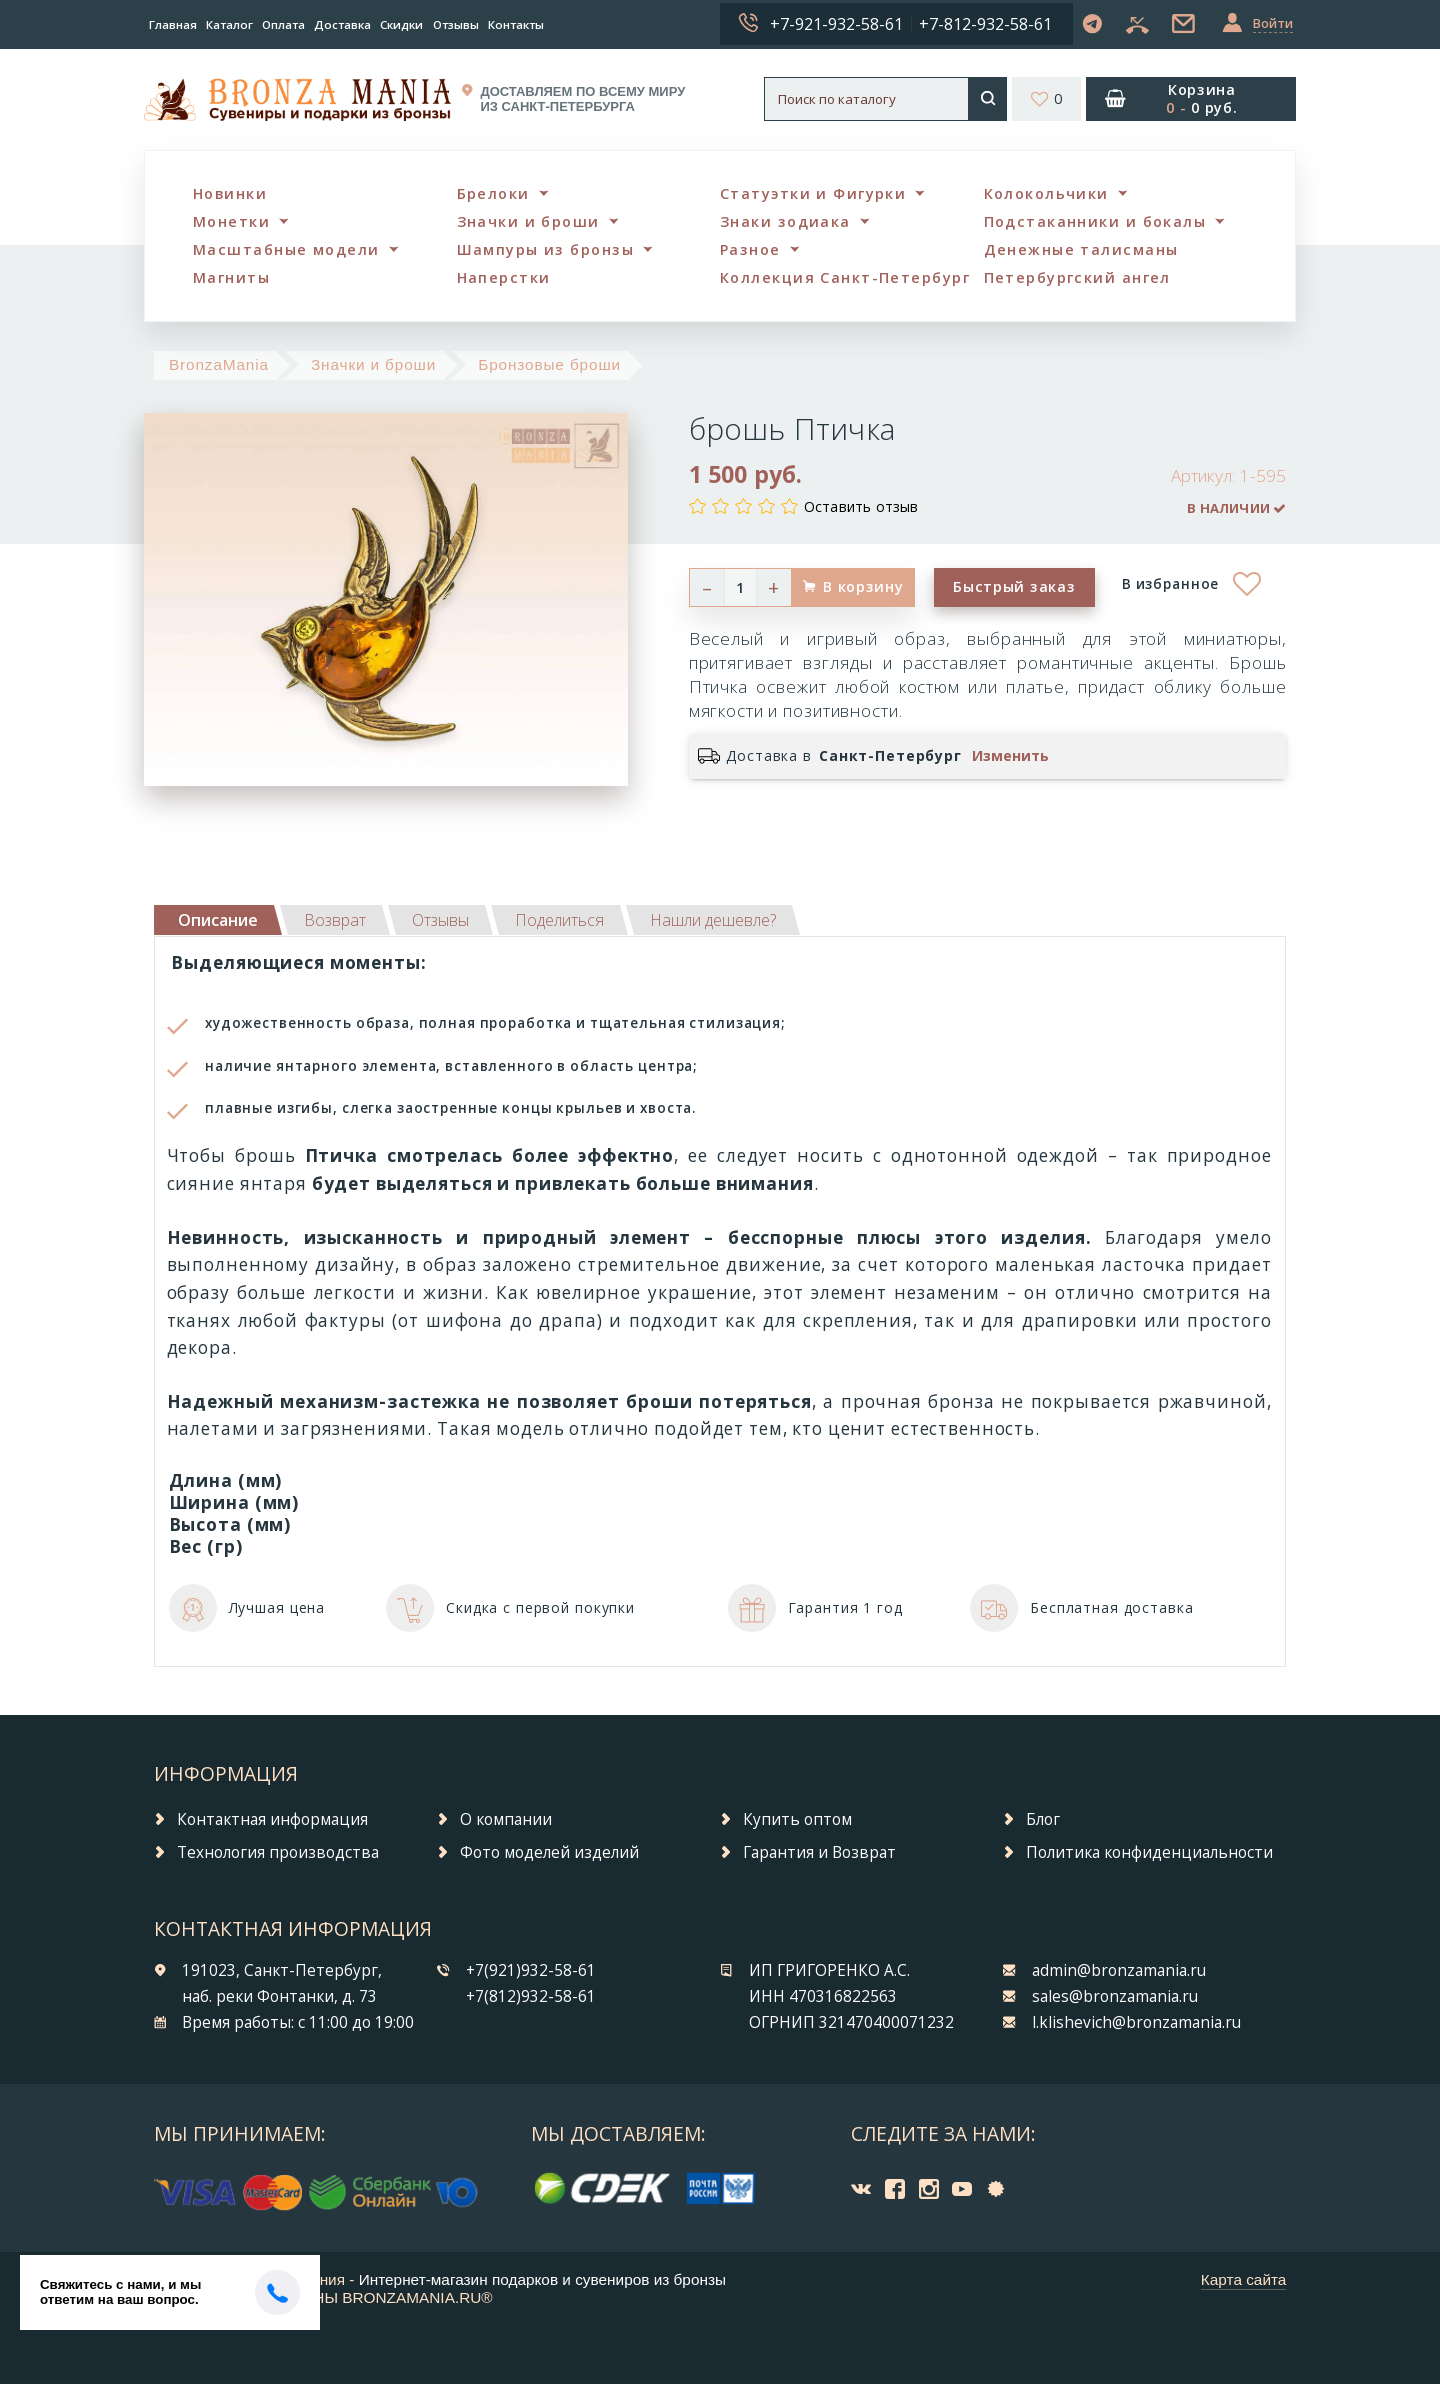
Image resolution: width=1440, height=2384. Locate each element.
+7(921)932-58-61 (531, 1970)
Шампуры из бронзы (545, 249)
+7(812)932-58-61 (531, 1996)
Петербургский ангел (1077, 277)
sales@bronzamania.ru (1115, 1996)
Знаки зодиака (785, 221)
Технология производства (278, 1852)
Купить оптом (797, 1819)
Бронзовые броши (549, 364)
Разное (750, 249)
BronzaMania (219, 364)
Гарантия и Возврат (819, 1852)
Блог (1043, 1819)
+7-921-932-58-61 (836, 24)
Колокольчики (1046, 193)
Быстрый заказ (1014, 586)
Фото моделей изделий (549, 1852)
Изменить (1010, 756)
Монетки (231, 221)
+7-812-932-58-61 (985, 24)
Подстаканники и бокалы (1095, 221)
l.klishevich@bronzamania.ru (1136, 2022)
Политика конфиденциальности (1149, 1852)
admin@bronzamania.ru (1119, 1970)
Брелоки (493, 193)
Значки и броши (528, 221)
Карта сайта (1244, 2279)
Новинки (230, 193)
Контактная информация (272, 1819)
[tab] (335, 920)
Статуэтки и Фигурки (813, 193)
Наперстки (504, 277)
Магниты (231, 277)
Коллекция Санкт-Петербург (845, 277)
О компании (506, 1819)
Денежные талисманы (1081, 249)
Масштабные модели (286, 249)
